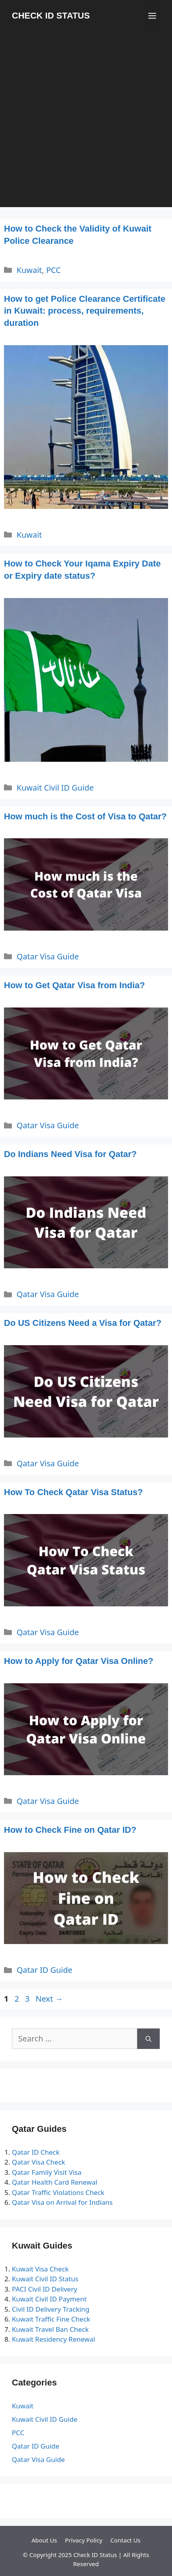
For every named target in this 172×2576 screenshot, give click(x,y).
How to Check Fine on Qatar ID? (70, 1830)
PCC (53, 270)
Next (49, 1998)
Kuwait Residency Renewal (53, 2339)
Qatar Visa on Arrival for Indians (62, 2202)
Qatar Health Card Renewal (54, 2182)
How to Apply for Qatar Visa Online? (78, 1661)
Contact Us (125, 2540)
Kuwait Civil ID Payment (49, 2298)
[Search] (148, 2038)
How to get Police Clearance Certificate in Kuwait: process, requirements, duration (84, 311)
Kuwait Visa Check (40, 2268)
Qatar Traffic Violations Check (58, 2192)
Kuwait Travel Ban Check (50, 2329)
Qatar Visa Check (38, 2162)
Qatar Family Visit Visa (46, 2172)
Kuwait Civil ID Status (45, 2278)
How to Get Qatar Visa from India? (74, 985)
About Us (44, 2540)
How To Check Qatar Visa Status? (73, 1492)
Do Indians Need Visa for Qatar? (70, 1154)
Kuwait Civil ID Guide (55, 787)
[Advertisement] (86, 121)
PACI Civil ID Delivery (44, 2289)
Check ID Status (95, 2555)
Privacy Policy (83, 2540)
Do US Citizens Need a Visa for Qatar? (82, 1323)
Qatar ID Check (36, 2152)
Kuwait (29, 270)
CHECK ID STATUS (51, 16)
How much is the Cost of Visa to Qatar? (85, 816)
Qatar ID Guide (44, 1970)
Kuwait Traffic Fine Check (51, 2319)
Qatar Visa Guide (48, 956)
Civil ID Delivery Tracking (50, 2309)
